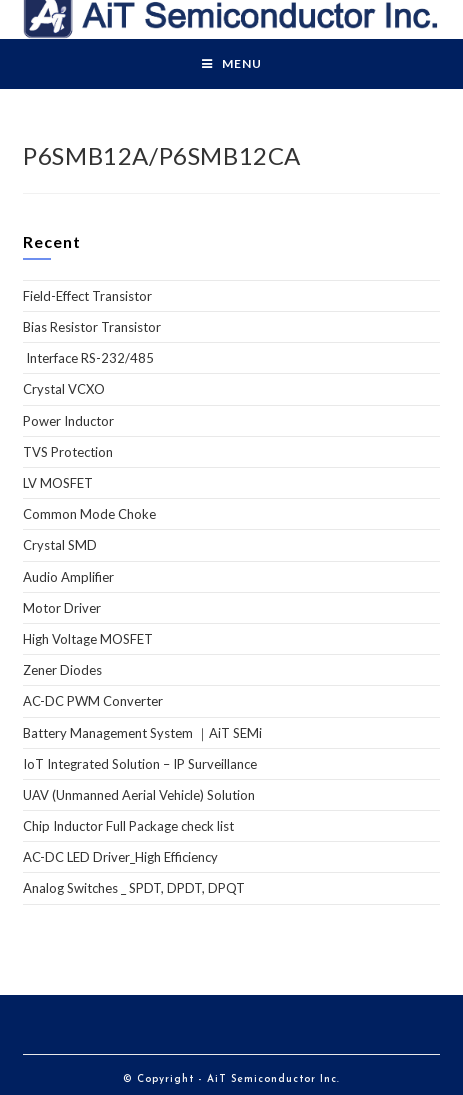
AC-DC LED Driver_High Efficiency (120, 857)
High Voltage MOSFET (88, 639)
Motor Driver (62, 608)
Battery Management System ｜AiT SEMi (142, 733)
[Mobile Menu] (232, 64)
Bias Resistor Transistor (92, 327)
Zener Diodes (62, 670)
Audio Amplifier (68, 577)
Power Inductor (68, 421)
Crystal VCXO (64, 389)
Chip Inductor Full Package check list (128, 826)
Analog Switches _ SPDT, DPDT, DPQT (134, 888)
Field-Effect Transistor (87, 296)
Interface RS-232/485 (88, 358)
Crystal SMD (60, 545)
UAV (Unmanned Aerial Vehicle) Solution (139, 795)
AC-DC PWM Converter (93, 701)
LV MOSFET (58, 483)
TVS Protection (68, 452)
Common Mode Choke (89, 514)
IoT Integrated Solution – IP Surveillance (140, 764)
